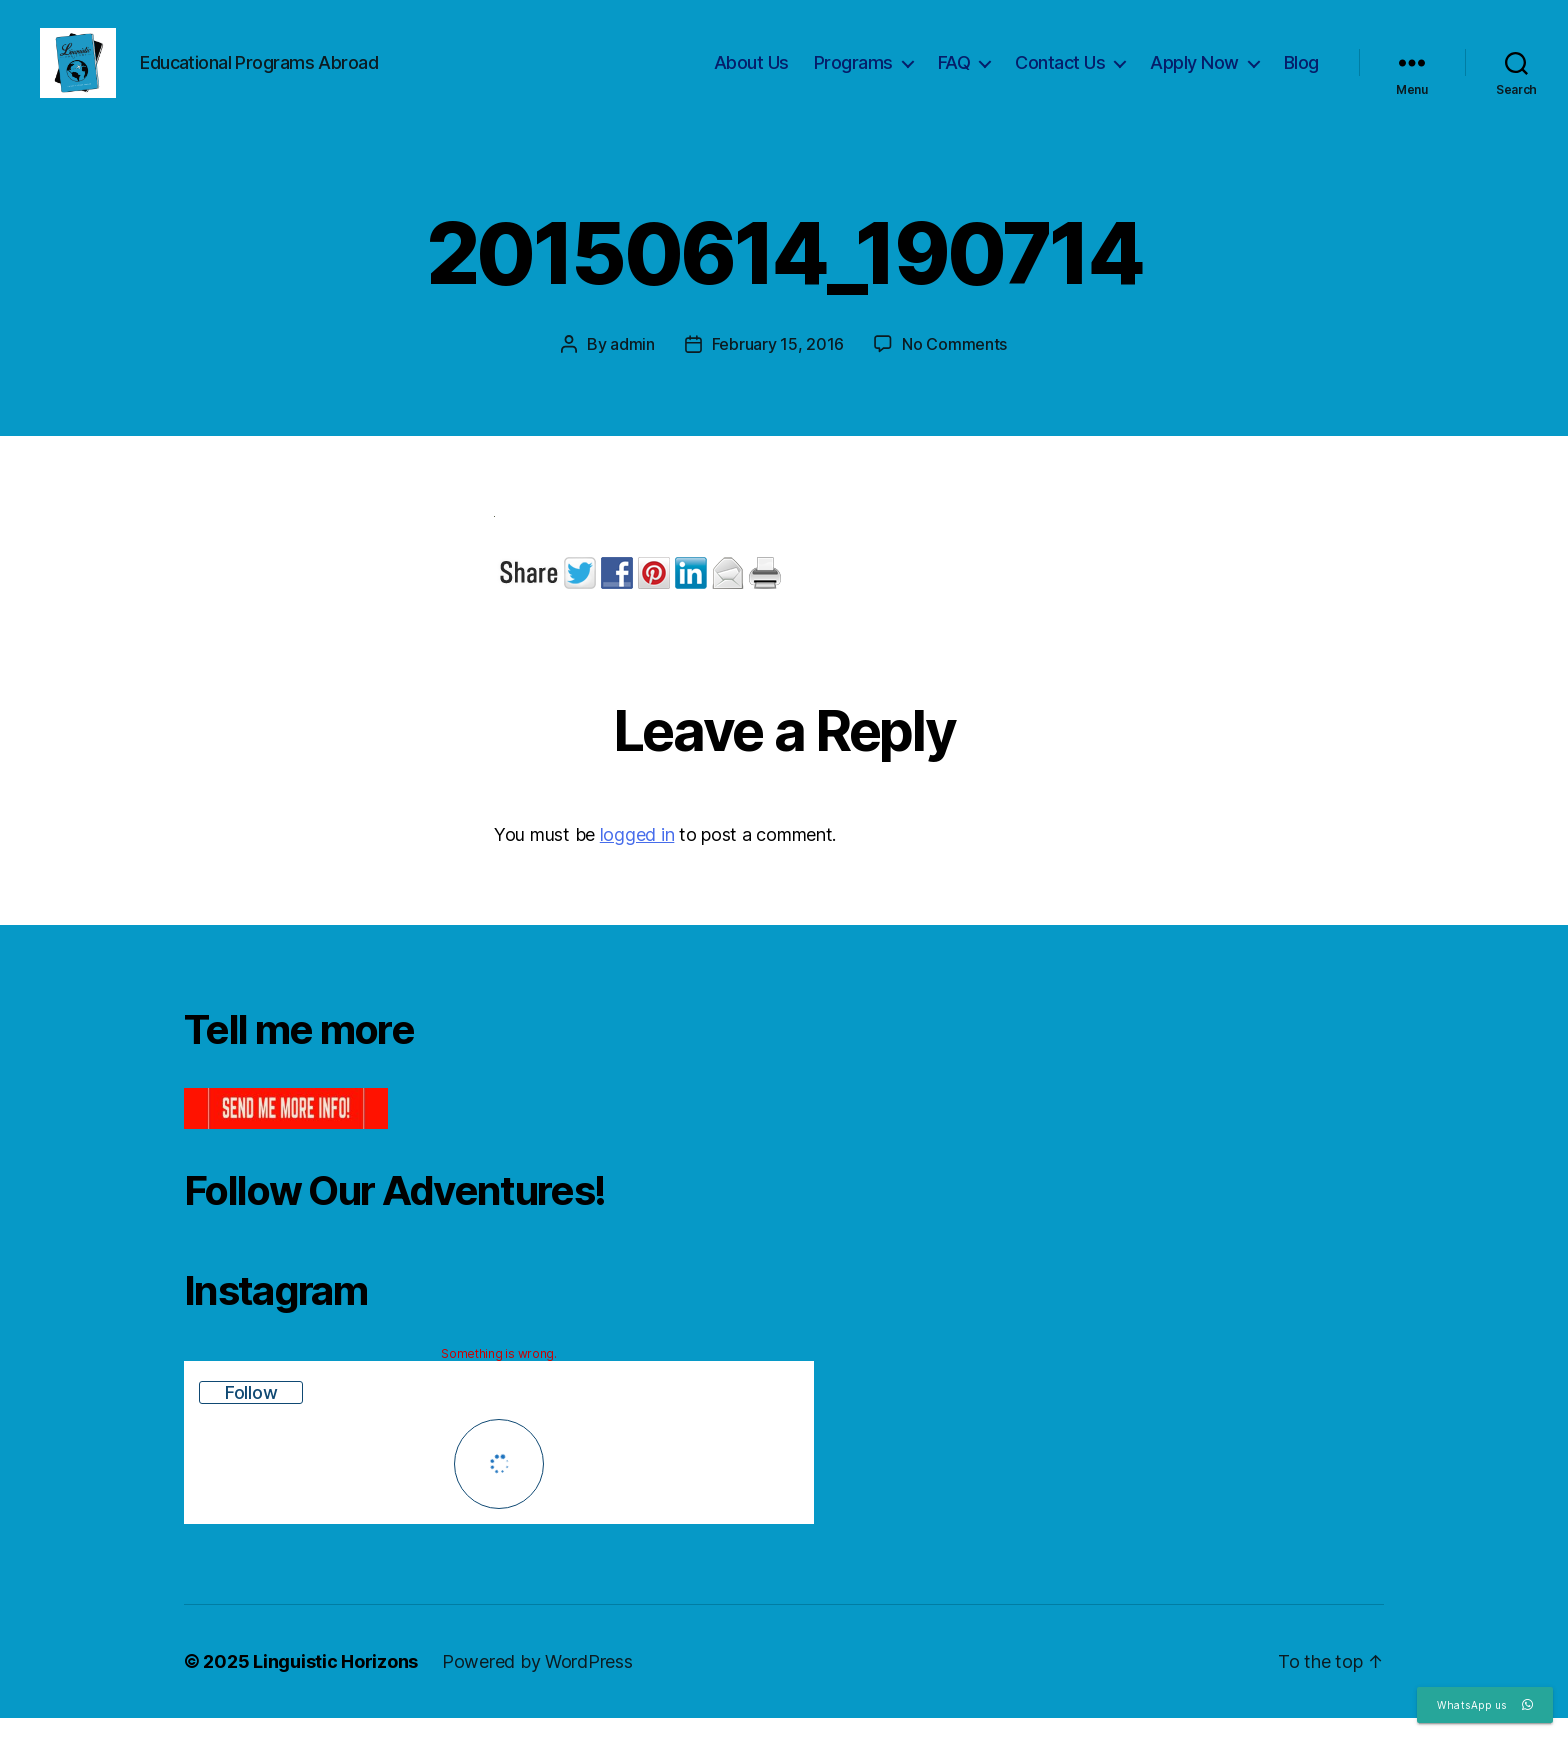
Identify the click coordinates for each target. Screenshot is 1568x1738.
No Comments (954, 364)
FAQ (954, 72)
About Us (751, 72)
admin (632, 364)
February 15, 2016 (778, 364)
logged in (637, 854)
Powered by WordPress (537, 1681)
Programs (853, 72)
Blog (1301, 72)
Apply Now (1194, 72)
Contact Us (1060, 72)
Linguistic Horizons (335, 1681)
